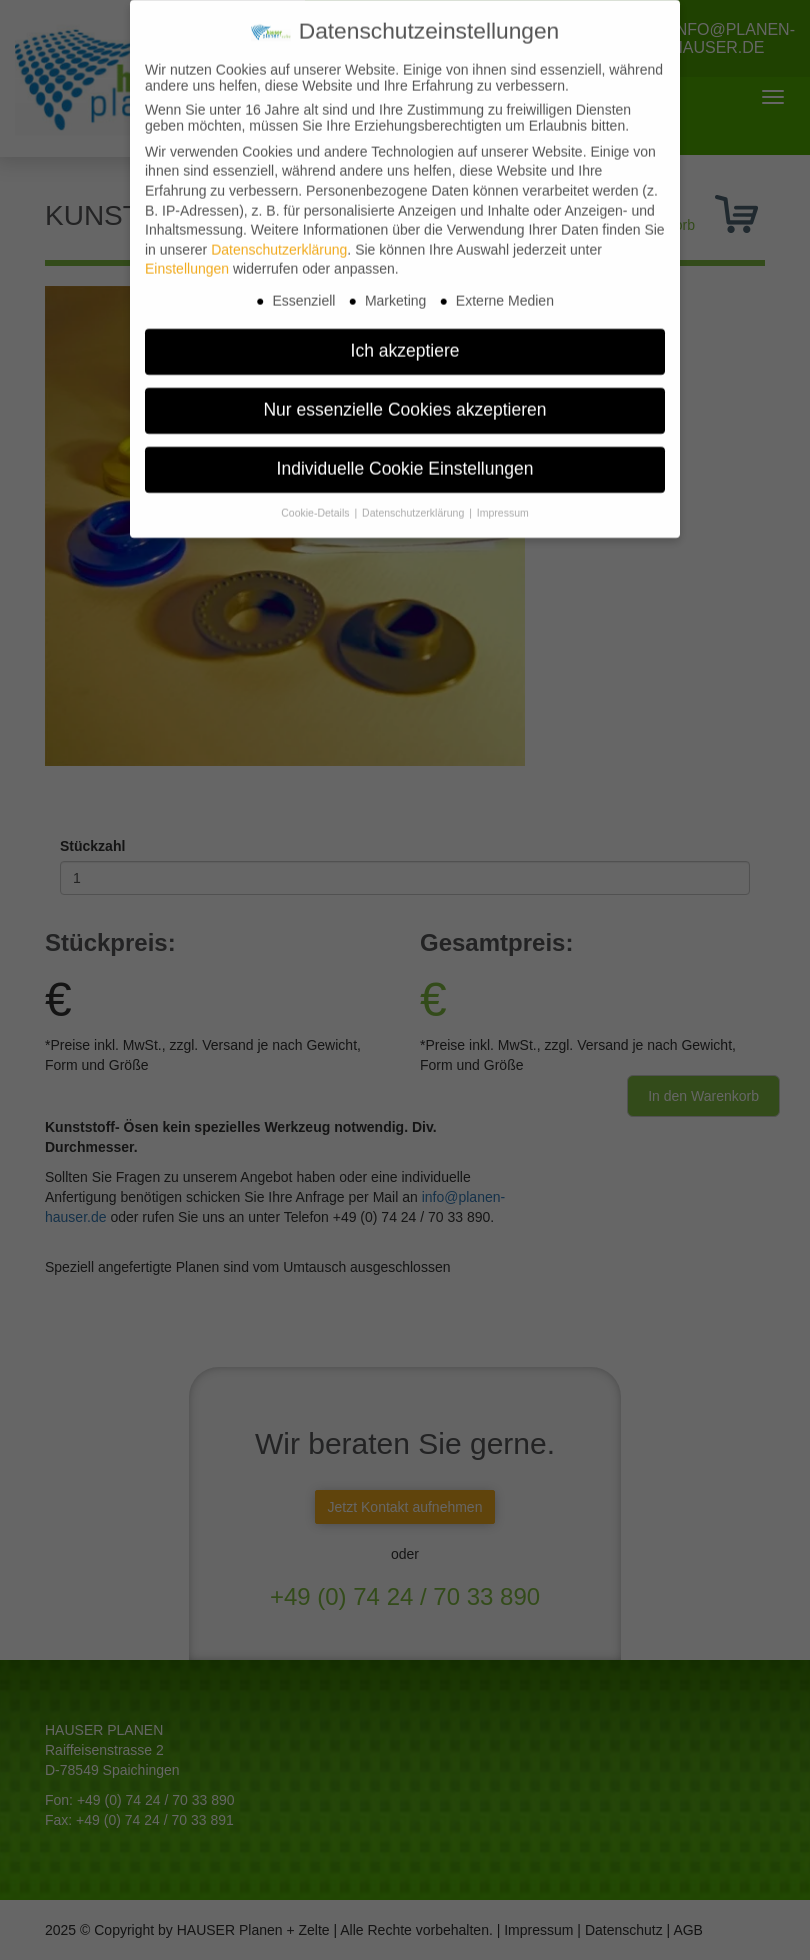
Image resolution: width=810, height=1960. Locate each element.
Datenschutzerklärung (279, 237)
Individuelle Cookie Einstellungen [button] (405, 456)
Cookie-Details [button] (316, 500)
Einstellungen (187, 256)
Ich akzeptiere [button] (405, 338)
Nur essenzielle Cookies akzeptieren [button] (404, 397)
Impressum (503, 500)
